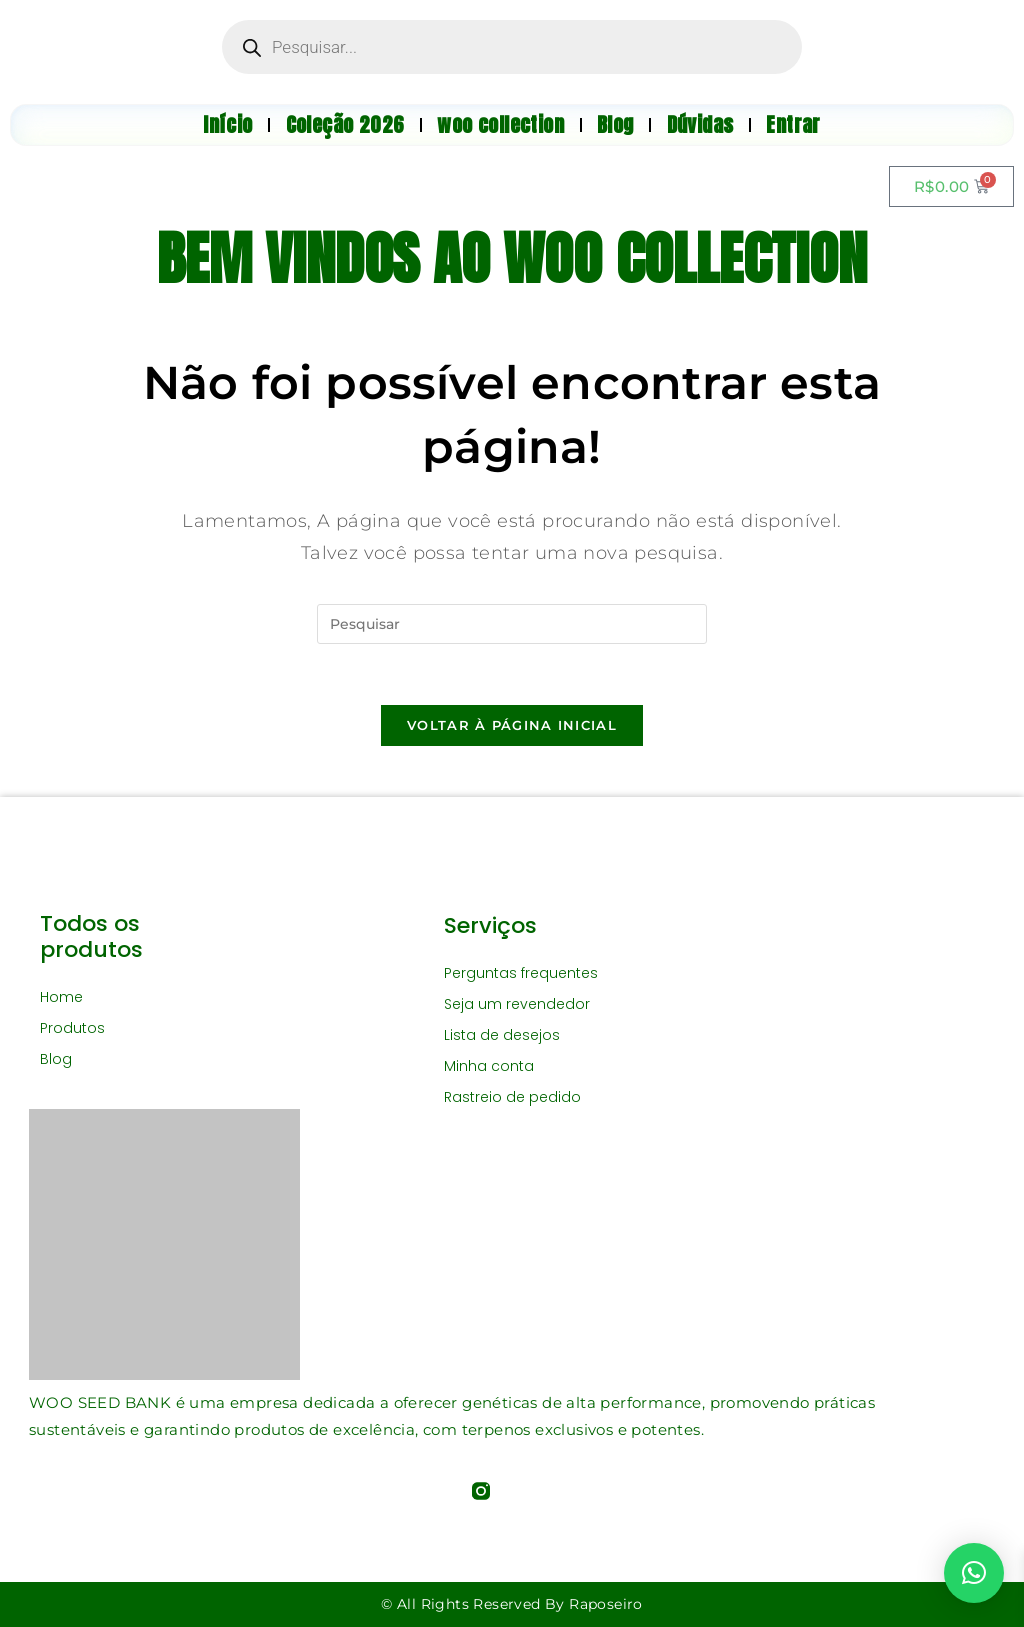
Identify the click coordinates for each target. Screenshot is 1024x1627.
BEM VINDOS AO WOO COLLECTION (511, 258)
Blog (56, 1059)
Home (61, 997)
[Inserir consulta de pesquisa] (512, 624)
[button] (974, 1573)
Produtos (72, 1028)
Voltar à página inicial (512, 725)
